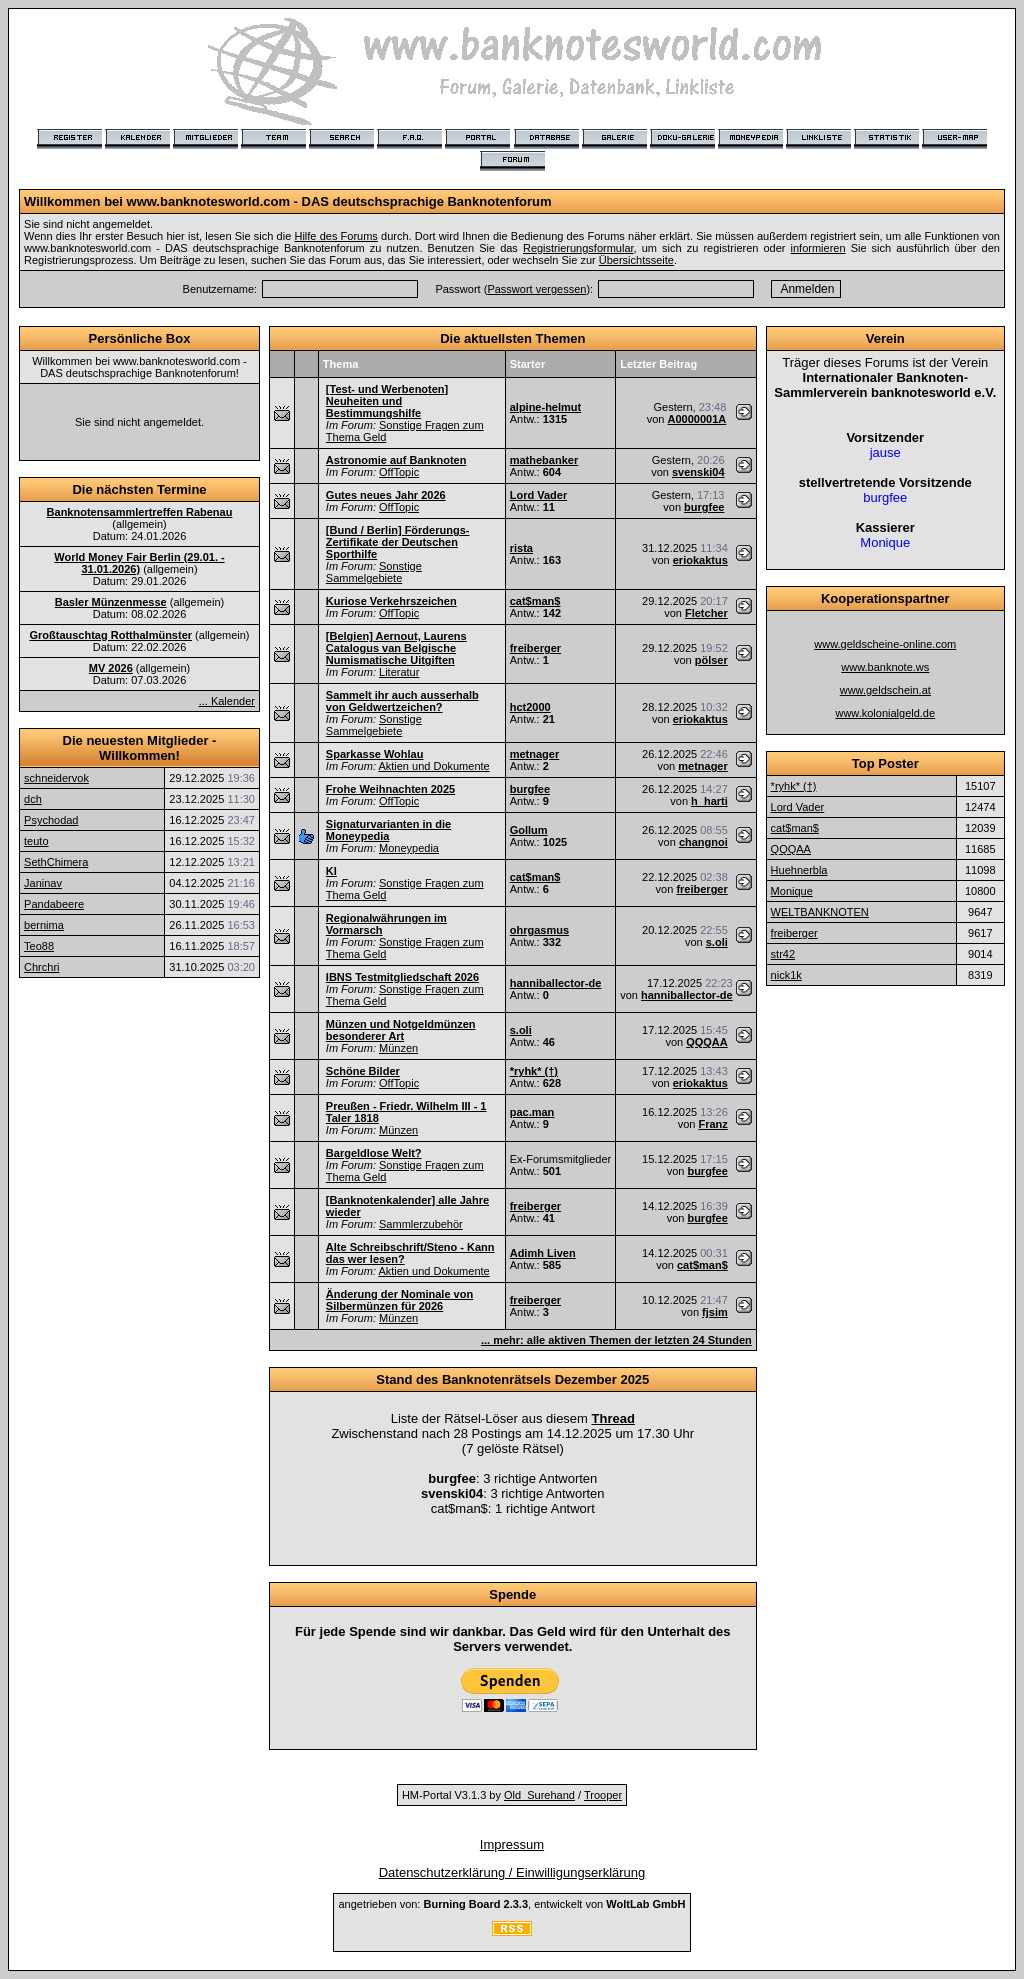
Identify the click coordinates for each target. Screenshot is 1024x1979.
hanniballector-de (556, 983)
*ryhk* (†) (534, 1071)
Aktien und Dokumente (433, 766)
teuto (36, 841)
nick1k (786, 975)
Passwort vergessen (536, 289)
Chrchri (41, 967)
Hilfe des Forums (335, 236)
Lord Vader (538, 495)
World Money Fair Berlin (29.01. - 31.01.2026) (139, 563)
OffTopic (399, 472)
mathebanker (544, 460)
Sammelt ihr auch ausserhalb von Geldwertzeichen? (402, 701)
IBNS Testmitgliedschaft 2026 (402, 977)
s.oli (717, 942)
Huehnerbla (799, 870)
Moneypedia (409, 848)
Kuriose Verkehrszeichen (391, 601)
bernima (44, 925)
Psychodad (51, 820)
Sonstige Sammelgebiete (374, 572)
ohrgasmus (539, 930)
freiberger (535, 648)
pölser (711, 660)
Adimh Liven (543, 1253)
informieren (818, 248)
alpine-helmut (546, 407)
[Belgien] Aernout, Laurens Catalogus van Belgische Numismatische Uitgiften (396, 648)
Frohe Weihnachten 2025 (390, 789)
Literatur (399, 672)
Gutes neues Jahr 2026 (386, 495)
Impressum (512, 1844)
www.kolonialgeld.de (885, 713)
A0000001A (697, 419)
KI (331, 871)
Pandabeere (54, 904)
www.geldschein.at (885, 690)
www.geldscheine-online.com (885, 644)
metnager (535, 754)
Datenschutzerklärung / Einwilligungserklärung (512, 1872)
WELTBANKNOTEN (820, 912)
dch (33, 799)
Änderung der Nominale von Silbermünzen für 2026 (399, 1300)
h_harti (709, 801)
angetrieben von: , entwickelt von (511, 1904)
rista (521, 548)
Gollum (529, 830)
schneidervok (56, 778)
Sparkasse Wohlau (375, 754)
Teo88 (39, 946)
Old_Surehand (539, 1795)
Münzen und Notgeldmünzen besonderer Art (401, 1030)
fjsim (715, 1312)
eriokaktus (700, 560)
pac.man (532, 1112)
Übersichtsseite (636, 260)
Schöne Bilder (363, 1071)
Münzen (398, 1048)
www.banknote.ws (885, 667)
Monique (792, 891)
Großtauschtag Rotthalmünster (110, 635)
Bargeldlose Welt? (374, 1153)
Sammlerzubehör (421, 1224)
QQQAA (707, 1042)
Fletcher (706, 613)
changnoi (703, 842)
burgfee (704, 507)
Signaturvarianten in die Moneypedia (388, 830)
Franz (712, 1124)
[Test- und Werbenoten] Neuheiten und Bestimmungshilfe (387, 401)
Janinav (43, 883)
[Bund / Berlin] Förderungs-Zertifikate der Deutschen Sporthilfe (398, 542)
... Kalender (227, 701)
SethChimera (56, 862)
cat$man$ (535, 601)
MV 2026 (111, 668)
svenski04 (698, 472)
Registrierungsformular (578, 248)
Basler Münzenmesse (111, 602)
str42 (783, 954)
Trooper (603, 1795)
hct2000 (530, 707)
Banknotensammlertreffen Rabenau (140, 512)
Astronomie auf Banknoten (396, 460)
